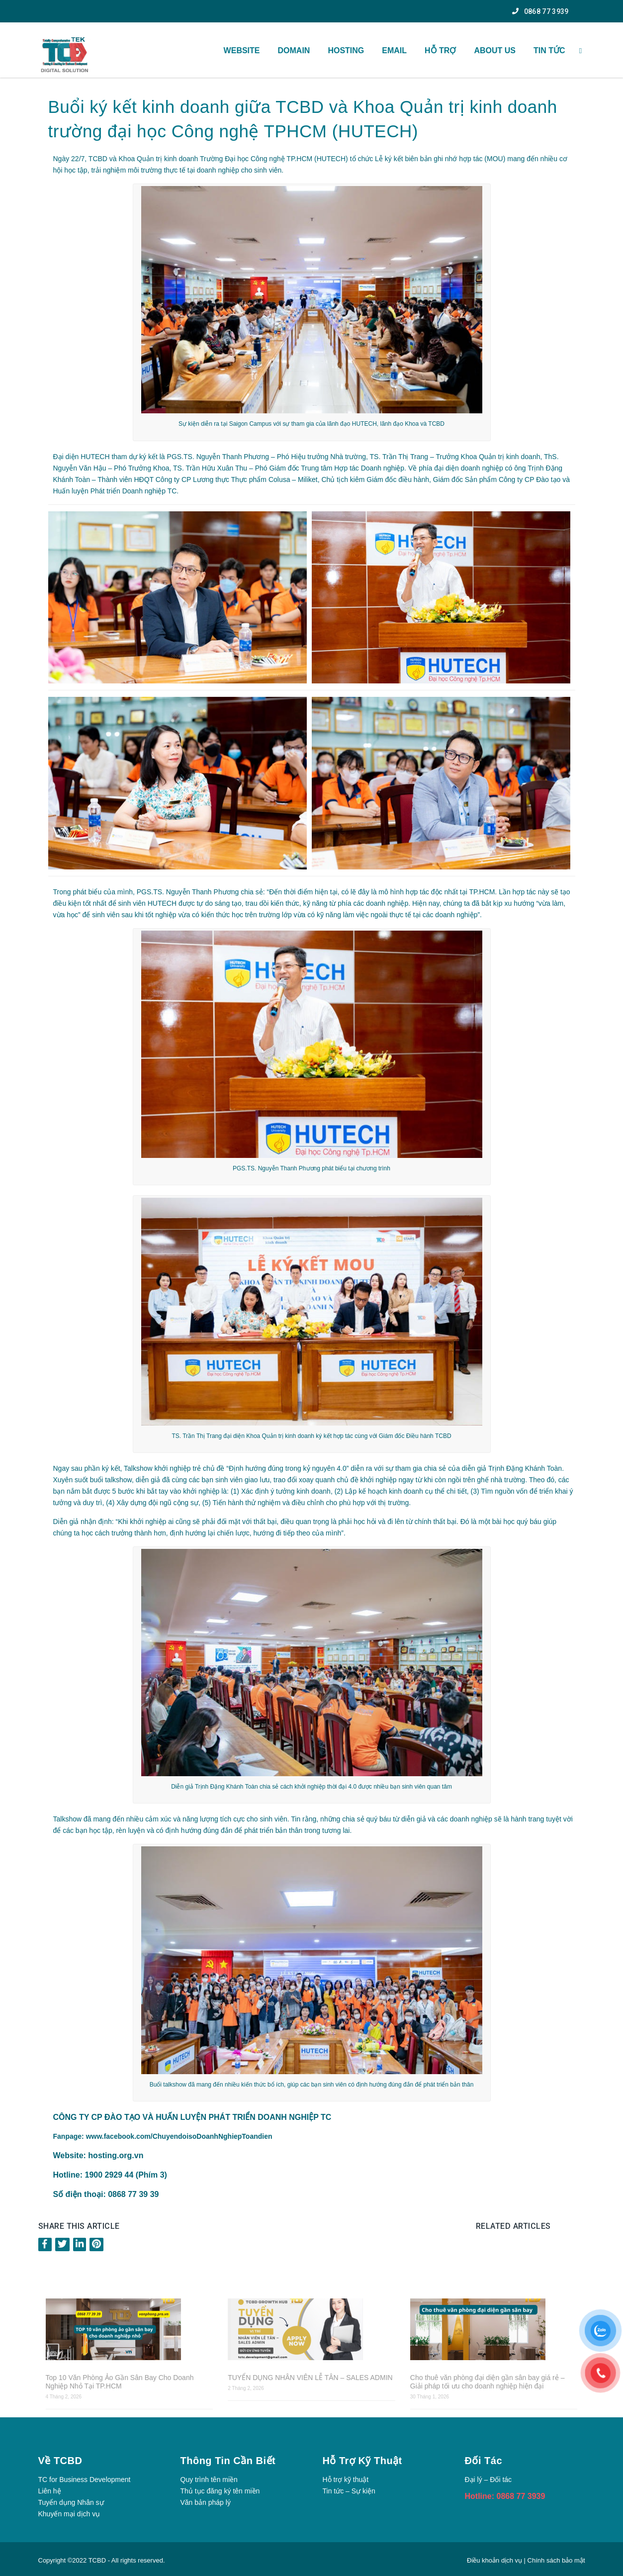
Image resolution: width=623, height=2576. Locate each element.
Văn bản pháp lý (205, 2502)
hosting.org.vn (115, 2155)
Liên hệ (49, 2491)
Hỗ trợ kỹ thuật (346, 2479)
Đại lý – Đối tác (488, 2479)
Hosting (346, 50)
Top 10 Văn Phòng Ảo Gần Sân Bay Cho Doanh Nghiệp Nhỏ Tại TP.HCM (120, 2382)
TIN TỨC (549, 50)
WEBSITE (242, 50)
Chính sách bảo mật (556, 2560)
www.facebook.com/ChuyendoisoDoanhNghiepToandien (179, 2136)
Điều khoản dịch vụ (495, 2560)
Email (394, 50)
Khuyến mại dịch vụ (69, 2514)
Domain (294, 50)
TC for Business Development (84, 2479)
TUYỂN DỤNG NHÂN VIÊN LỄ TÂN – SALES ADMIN (310, 2378)
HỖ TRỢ (440, 50)
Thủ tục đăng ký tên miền (220, 2491)
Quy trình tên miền (209, 2479)
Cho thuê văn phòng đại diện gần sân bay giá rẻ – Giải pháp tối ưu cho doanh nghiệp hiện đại (487, 2382)
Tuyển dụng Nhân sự (71, 2502)
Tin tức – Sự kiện (349, 2491)
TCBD (97, 2560)
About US (495, 50)
